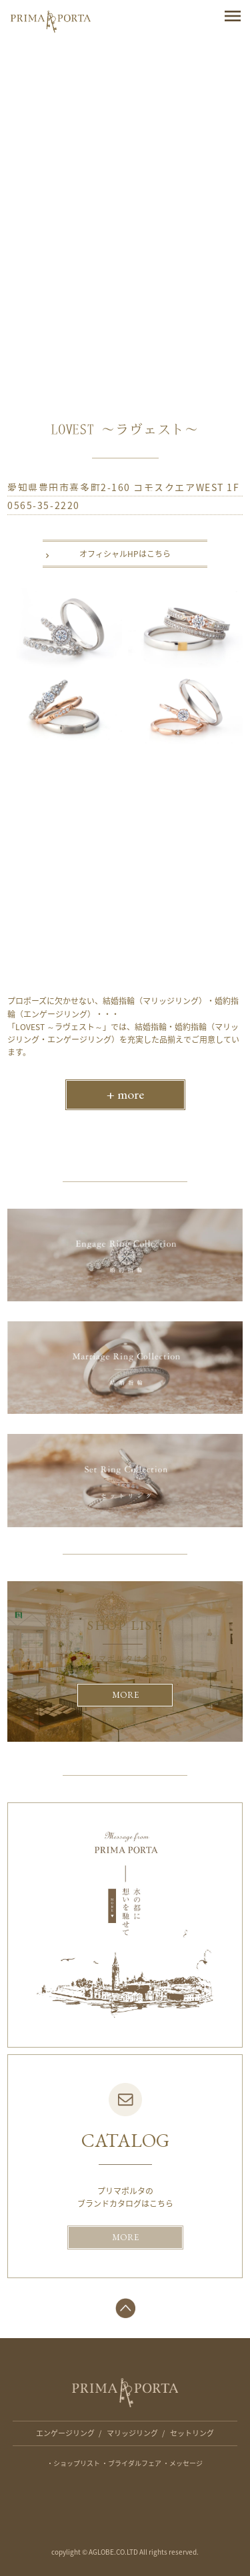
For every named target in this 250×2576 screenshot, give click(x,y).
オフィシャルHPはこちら (125, 554)
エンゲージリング (65, 2433)
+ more (125, 1094)
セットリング (192, 2433)
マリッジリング (132, 2433)
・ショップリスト (73, 2463)
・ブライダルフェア (131, 2463)
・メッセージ (183, 2463)
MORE (125, 1694)
